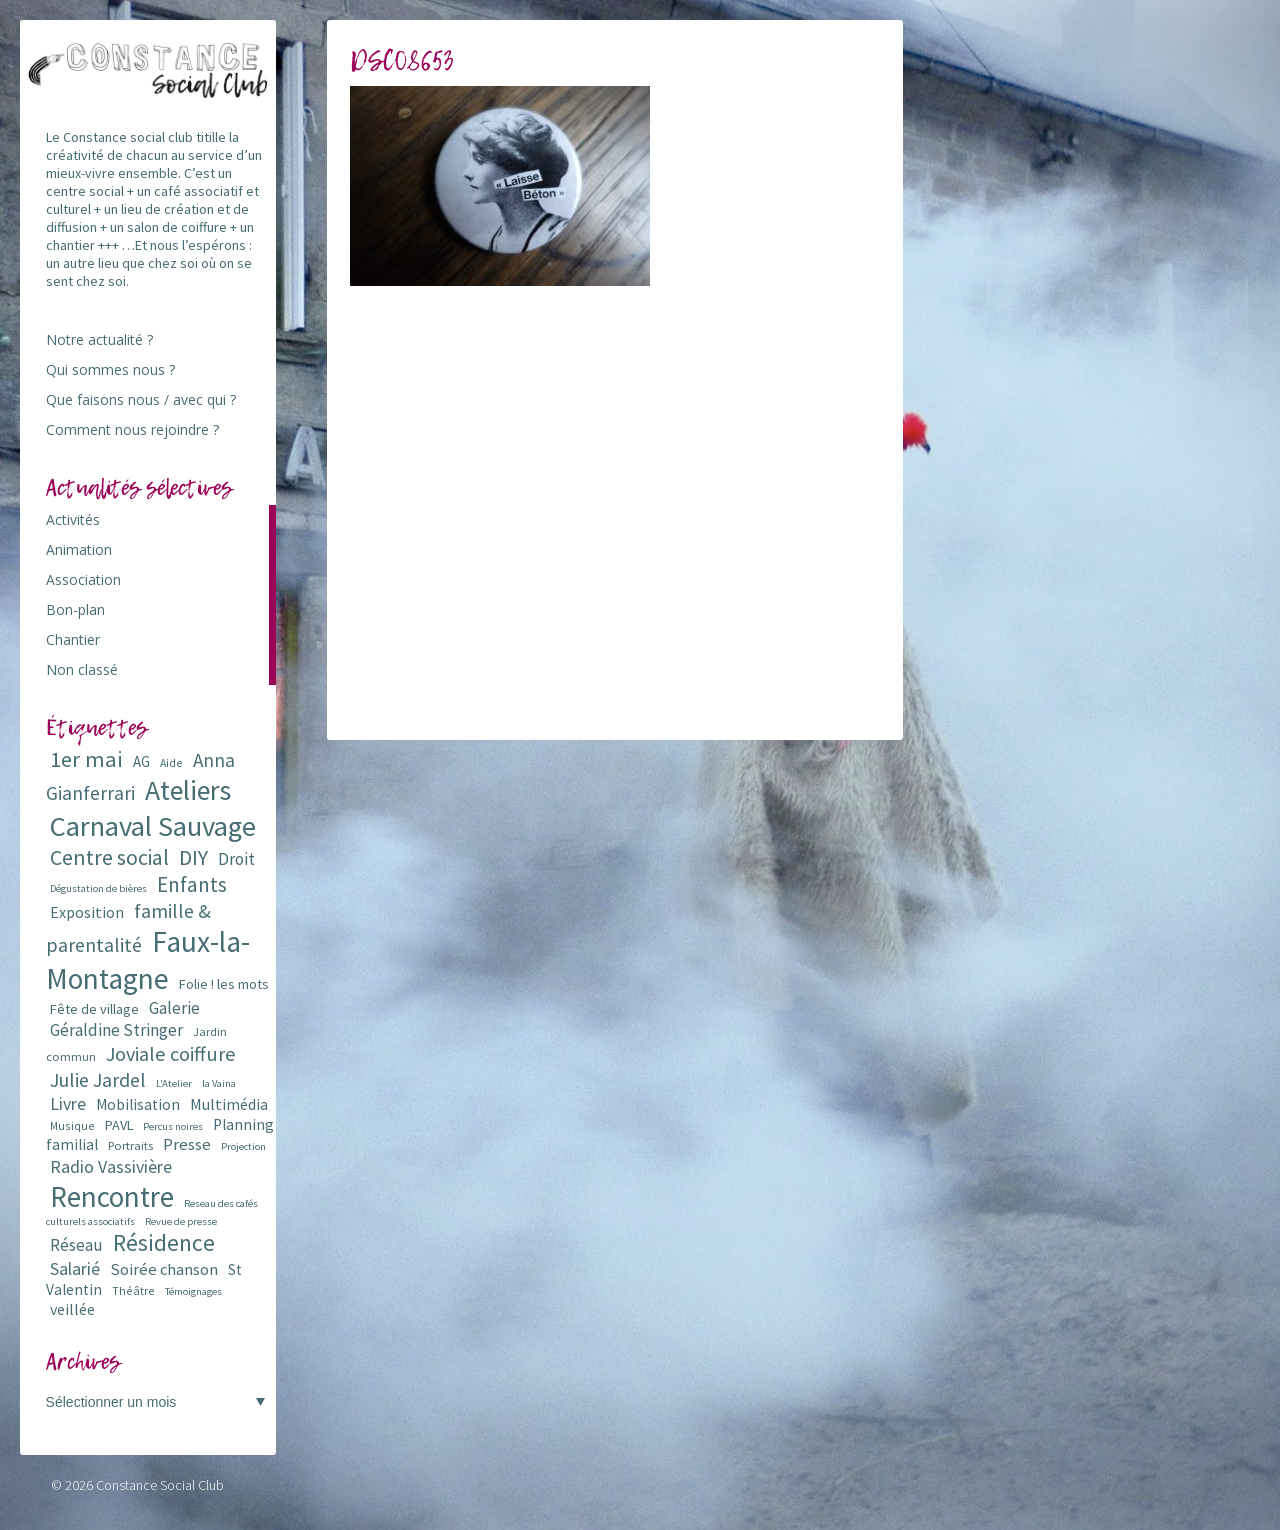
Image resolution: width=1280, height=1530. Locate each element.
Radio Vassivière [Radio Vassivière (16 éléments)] (111, 1166)
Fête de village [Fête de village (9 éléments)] (94, 1009)
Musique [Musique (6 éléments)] (72, 1125)
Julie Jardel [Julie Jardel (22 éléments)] (98, 1079)
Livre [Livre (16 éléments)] (68, 1103)
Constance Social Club (160, 1485)
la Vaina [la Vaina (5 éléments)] (219, 1083)
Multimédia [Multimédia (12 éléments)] (229, 1104)
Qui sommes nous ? (110, 369)
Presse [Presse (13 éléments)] (187, 1144)
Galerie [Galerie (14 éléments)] (174, 1008)
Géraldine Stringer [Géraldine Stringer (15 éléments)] (116, 1030)
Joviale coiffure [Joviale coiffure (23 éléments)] (171, 1054)
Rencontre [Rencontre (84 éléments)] (112, 1196)
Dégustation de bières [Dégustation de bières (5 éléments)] (98, 888)
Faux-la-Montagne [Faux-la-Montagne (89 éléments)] (148, 960)
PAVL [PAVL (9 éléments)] (119, 1125)
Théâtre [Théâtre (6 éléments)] (133, 1290)
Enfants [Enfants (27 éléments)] (192, 884)
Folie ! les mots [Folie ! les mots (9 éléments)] (224, 984)
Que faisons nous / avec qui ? (141, 399)
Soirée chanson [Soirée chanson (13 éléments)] (164, 1269)
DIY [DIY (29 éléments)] (193, 857)
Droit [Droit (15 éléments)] (236, 859)
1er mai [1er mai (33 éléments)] (86, 759)
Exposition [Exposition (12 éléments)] (87, 912)
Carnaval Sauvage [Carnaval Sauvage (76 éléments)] (153, 826)
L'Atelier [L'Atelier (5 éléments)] (174, 1083)
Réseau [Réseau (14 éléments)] (76, 1245)
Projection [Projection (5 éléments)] (243, 1146)
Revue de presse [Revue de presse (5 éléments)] (181, 1221)
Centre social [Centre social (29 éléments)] (109, 857)
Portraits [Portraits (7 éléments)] (130, 1145)
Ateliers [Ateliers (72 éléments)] (188, 790)
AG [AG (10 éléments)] (141, 761)
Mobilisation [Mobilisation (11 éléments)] (138, 1104)
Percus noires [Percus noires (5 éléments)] (173, 1126)
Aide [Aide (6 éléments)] (171, 762)
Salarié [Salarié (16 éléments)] (75, 1268)
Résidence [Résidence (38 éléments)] (164, 1242)
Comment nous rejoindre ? (132, 429)
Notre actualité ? (99, 339)
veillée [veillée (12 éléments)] (72, 1309)
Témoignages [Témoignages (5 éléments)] (193, 1291)
